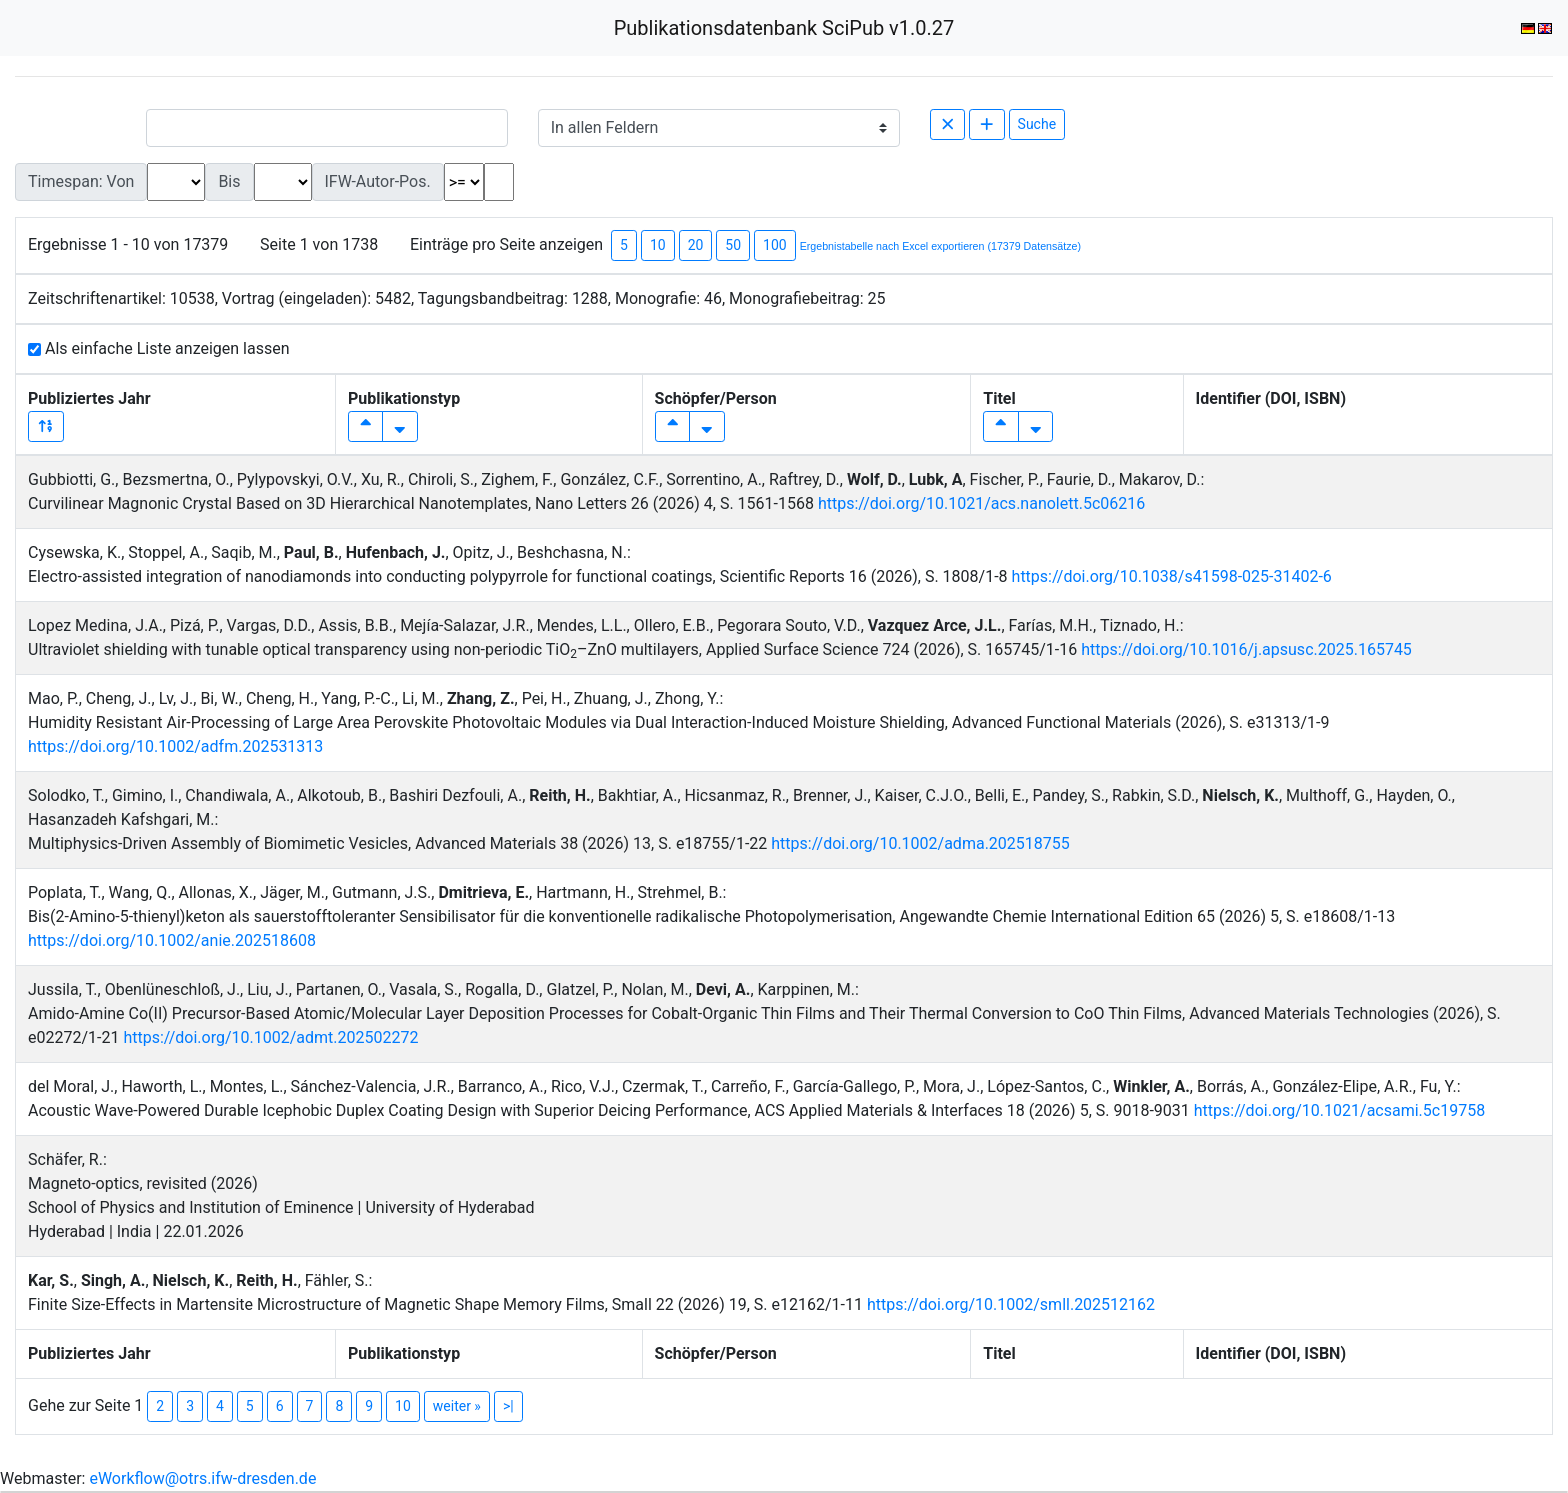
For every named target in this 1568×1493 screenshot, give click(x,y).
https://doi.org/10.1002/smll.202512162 (1011, 1304)
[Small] (327, 128)
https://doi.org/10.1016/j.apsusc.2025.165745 (1246, 649)
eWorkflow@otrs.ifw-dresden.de (202, 1478)
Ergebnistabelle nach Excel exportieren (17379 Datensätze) (940, 246)
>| (508, 1406)
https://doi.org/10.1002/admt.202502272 (270, 1037)
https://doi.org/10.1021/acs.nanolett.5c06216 (981, 503)
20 (696, 245)
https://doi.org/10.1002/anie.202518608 (172, 940)
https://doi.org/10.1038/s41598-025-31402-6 (1172, 576)
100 (775, 245)
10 (658, 245)
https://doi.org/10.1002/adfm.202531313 (175, 746)
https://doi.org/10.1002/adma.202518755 (920, 843)
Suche (1037, 124)
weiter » (457, 1406)
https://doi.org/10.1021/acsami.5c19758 (1339, 1110)
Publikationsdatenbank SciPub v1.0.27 (784, 28)
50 (733, 245)
